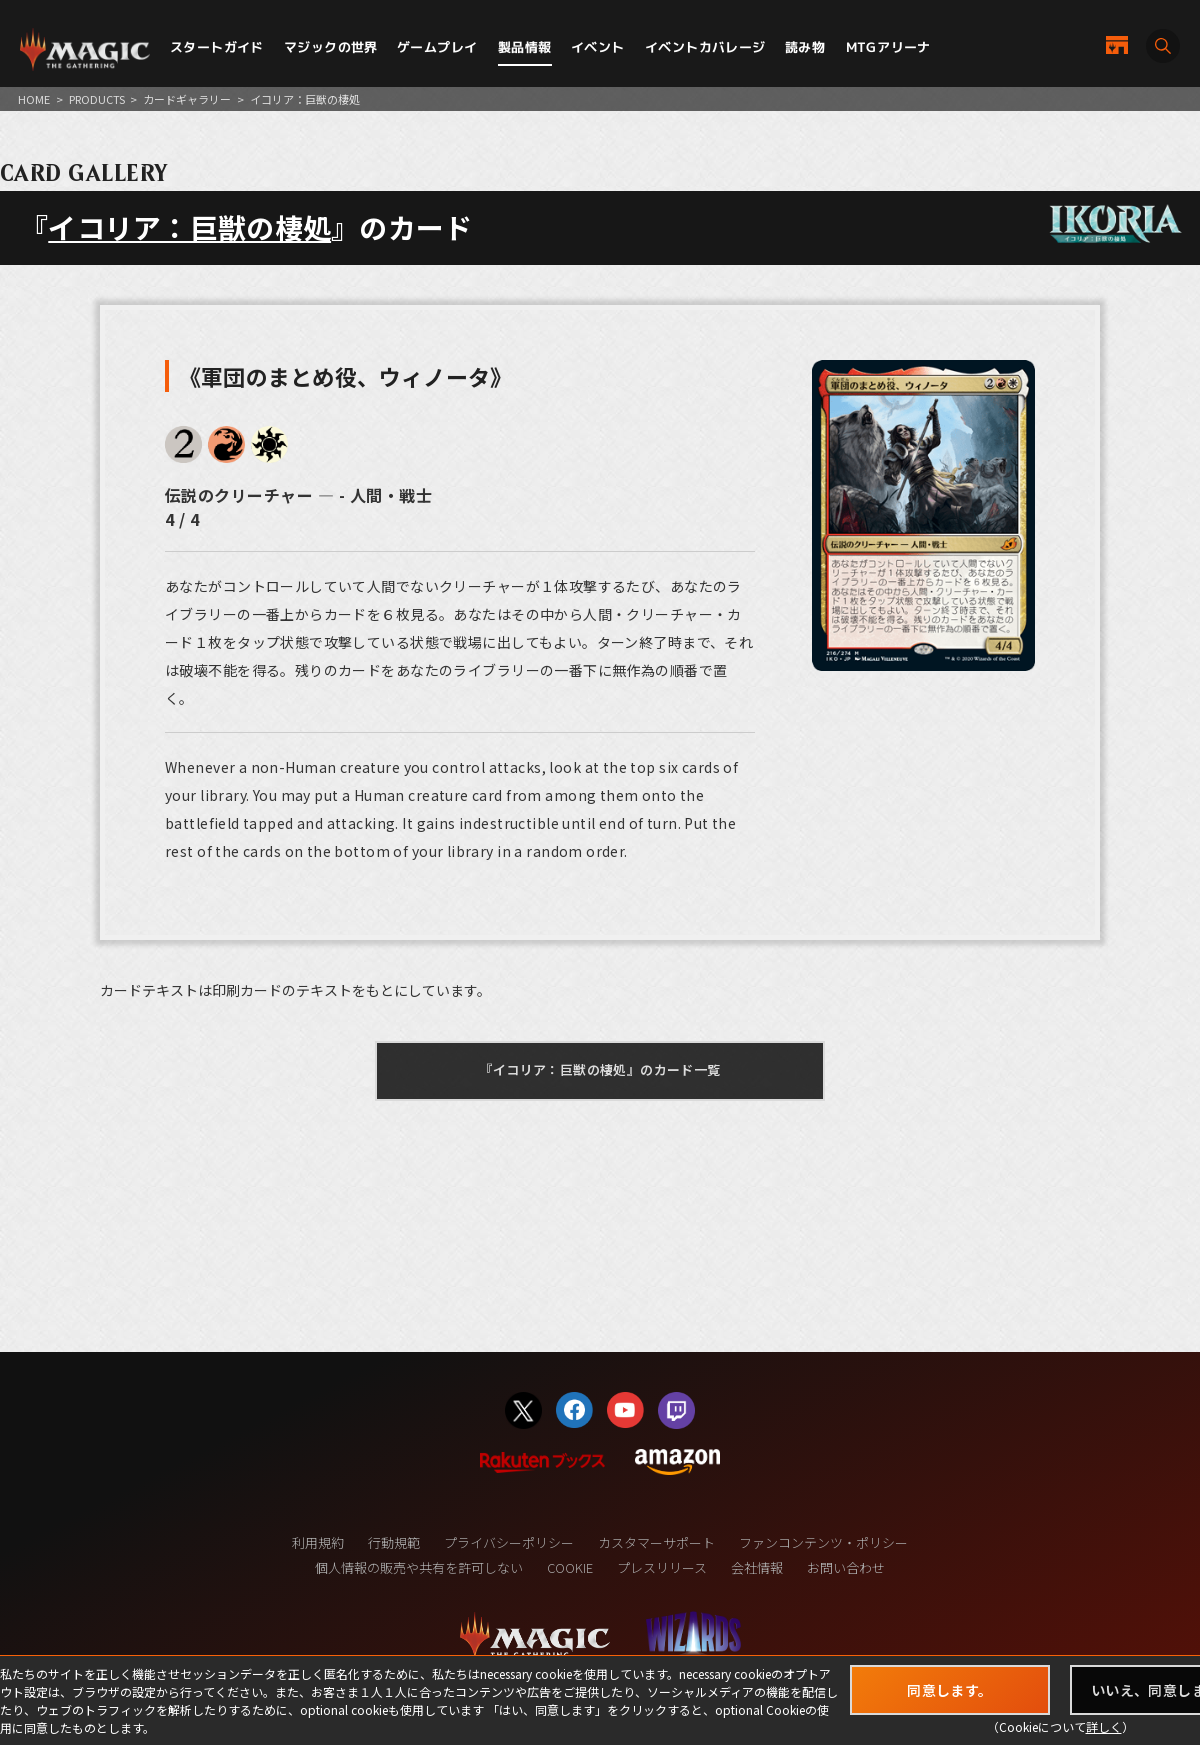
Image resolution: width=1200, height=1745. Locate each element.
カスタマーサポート (656, 1542)
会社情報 (757, 1567)
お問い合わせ (846, 1567)
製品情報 (525, 47)
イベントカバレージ (705, 47)
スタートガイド (217, 47)
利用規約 (318, 1542)
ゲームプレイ (437, 47)
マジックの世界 (331, 47)
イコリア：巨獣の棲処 (189, 227)
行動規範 (394, 1542)
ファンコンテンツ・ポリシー (823, 1542)
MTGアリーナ (888, 47)
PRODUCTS (97, 99)
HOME (34, 99)
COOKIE (570, 1567)
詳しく (1104, 1726)
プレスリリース (662, 1567)
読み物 (805, 47)
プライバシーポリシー (509, 1542)
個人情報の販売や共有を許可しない (419, 1567)
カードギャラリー (187, 99)
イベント (598, 47)
